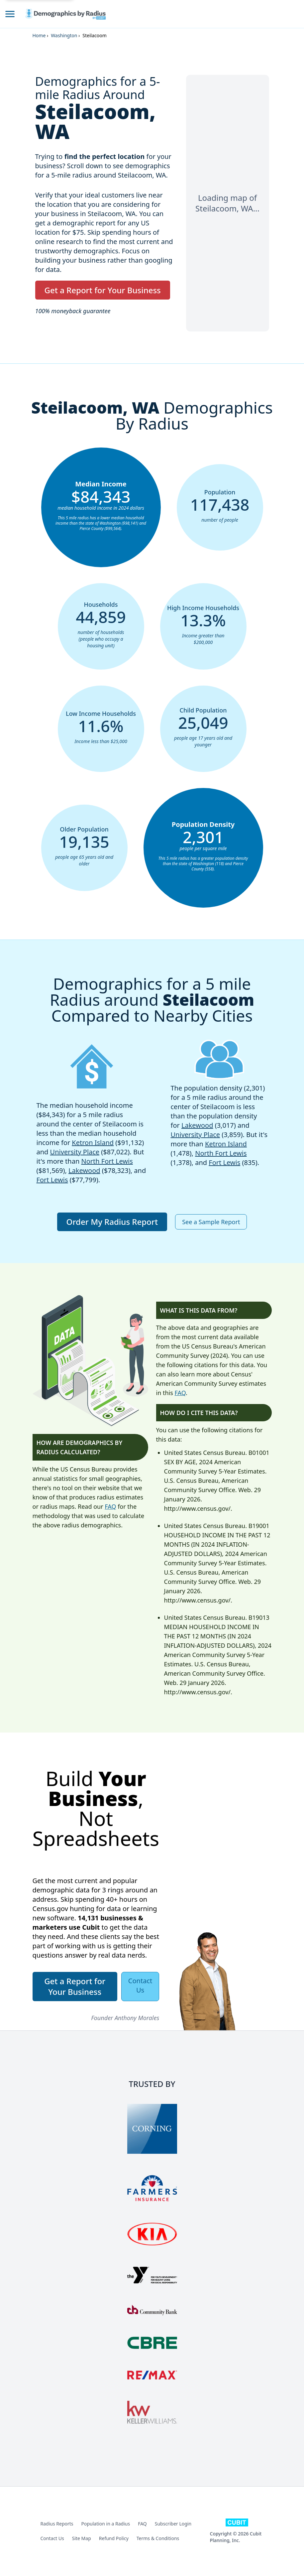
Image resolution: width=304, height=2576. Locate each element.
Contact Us (52, 2538)
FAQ (110, 1506)
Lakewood (84, 1170)
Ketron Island (93, 1142)
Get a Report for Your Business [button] (103, 290)
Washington (64, 35)
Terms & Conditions (158, 2538)
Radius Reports (57, 2523)
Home (39, 35)
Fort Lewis (52, 1179)
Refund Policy (114, 2538)
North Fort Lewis (107, 1161)
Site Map (81, 2538)
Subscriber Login (173, 2523)
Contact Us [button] (140, 1985)
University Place (75, 1151)
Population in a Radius (105, 2523)
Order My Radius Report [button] (112, 1221)
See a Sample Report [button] (211, 1222)
